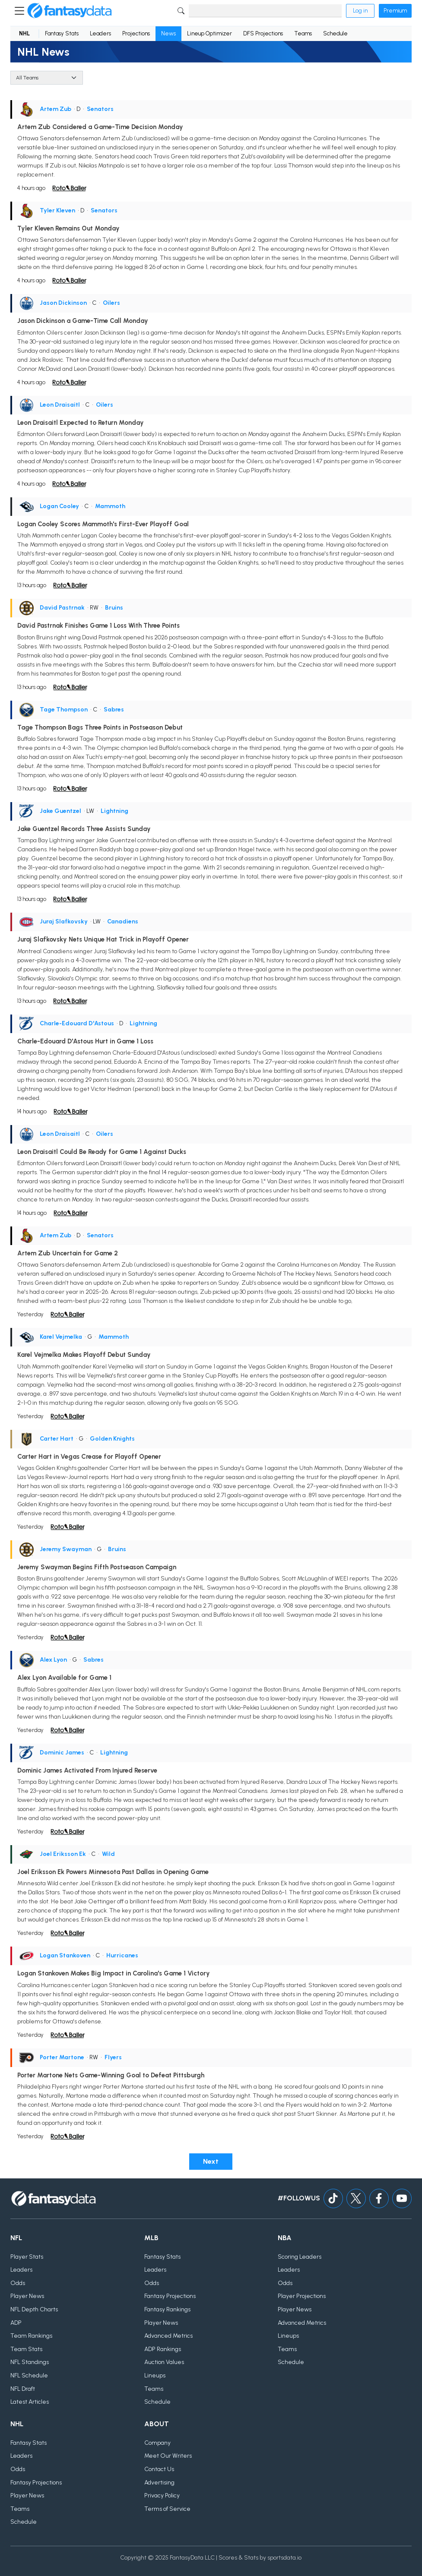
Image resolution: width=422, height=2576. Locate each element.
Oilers (111, 303)
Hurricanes (122, 1955)
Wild (108, 1854)
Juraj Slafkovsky (64, 921)
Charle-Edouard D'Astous (77, 1023)
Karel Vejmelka (61, 1336)
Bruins (114, 607)
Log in (360, 10)
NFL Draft (22, 2389)
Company (157, 2442)
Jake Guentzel (60, 811)
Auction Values (164, 2362)
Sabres (114, 709)
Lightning (114, 811)
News (168, 33)
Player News (27, 2296)
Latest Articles (29, 2401)
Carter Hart (56, 1438)
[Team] (46, 78)
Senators (100, 109)
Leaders (100, 33)
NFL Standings (29, 2362)
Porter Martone (62, 2057)
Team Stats (26, 2349)
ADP (16, 2322)
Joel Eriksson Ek (63, 1854)
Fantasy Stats (62, 33)
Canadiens (122, 921)
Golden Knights (112, 1438)
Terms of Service (167, 2509)
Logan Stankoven (65, 1955)
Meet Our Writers (168, 2455)
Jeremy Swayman (66, 1549)
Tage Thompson (64, 709)
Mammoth (110, 506)
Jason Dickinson (63, 303)
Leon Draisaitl (60, 404)
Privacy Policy (162, 2495)
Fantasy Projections (170, 2296)
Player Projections (302, 2296)
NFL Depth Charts (34, 2309)
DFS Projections (263, 33)
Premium (395, 10)
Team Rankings (31, 2335)
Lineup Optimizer (209, 33)
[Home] (69, 10)
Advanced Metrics (168, 2335)
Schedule (335, 33)
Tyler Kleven (57, 210)
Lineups (154, 2375)
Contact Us (159, 2469)
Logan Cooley (59, 506)
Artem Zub (55, 109)
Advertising (159, 2482)
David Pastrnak (62, 607)
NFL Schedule (29, 2375)
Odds (17, 2283)
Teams (303, 33)
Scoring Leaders (299, 2256)
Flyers (113, 2057)
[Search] (265, 10)
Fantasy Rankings (167, 2309)
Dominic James (62, 1752)
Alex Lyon (53, 1659)
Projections (136, 33)
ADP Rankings (162, 2349)
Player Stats (26, 2256)
